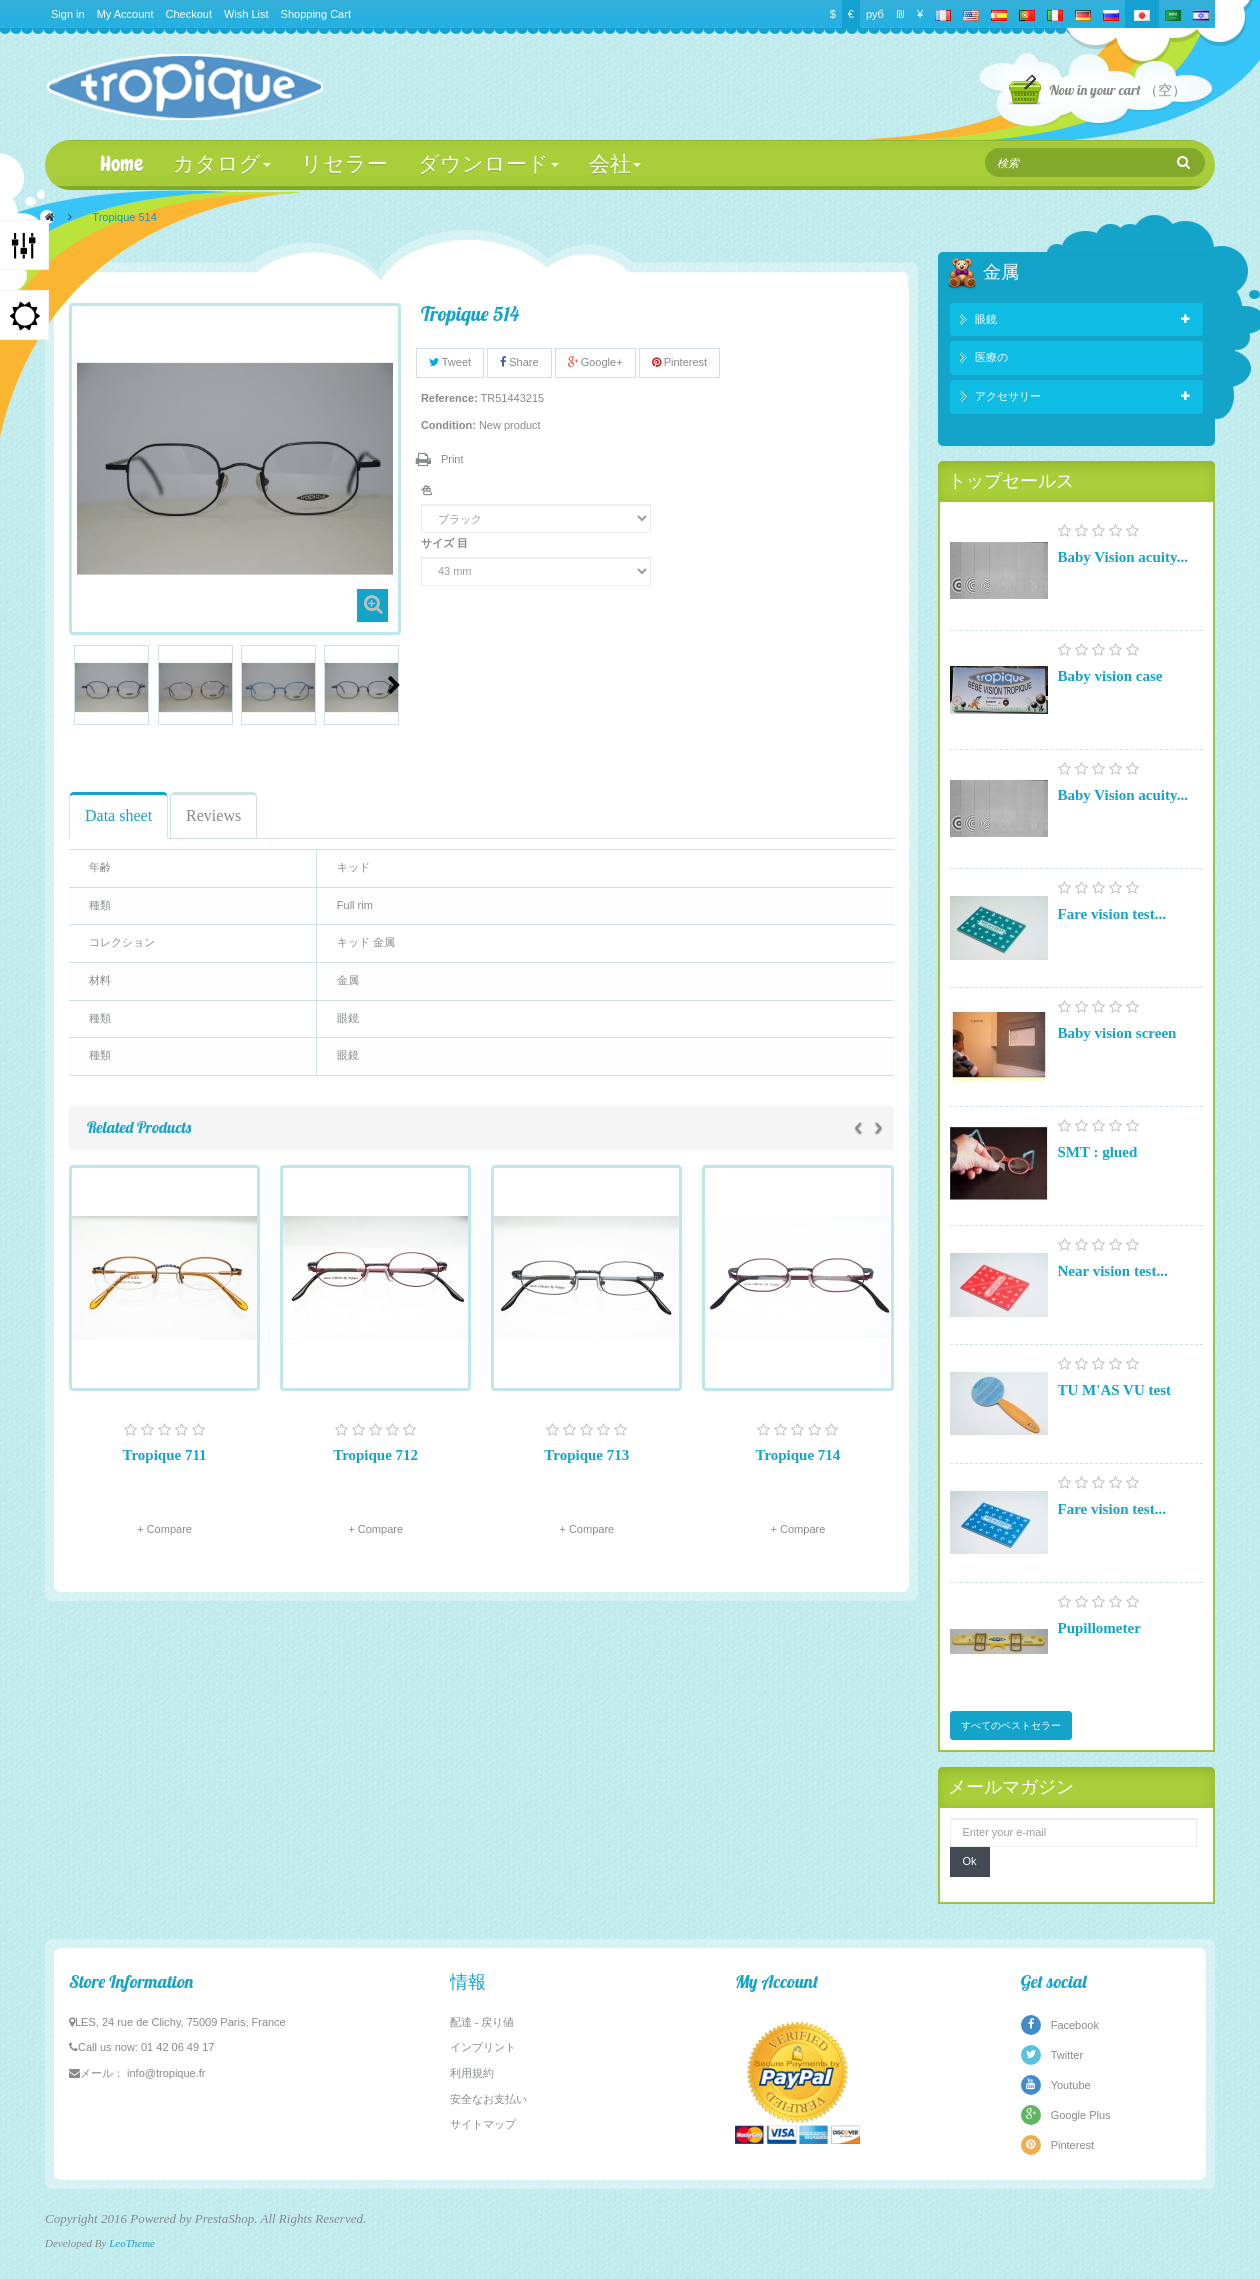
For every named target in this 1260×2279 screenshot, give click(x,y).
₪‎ (900, 14)
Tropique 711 (165, 1455)
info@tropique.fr (166, 2073)
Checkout (189, 14)
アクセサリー (1008, 396)
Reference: (449, 398)
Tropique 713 (586, 1455)
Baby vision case (1110, 676)
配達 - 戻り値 (482, 2022)
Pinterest (679, 362)
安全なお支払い (488, 2099)
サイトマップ (483, 2124)
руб (875, 14)
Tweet (450, 362)
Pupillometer (1099, 1628)
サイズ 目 (446, 543)
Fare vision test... (1112, 914)
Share (519, 362)
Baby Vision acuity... (1123, 557)
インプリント (483, 2047)
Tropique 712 (375, 1455)
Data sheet (118, 815)
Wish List (246, 14)
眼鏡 (986, 319)
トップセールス (1011, 480)
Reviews (213, 815)
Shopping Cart (316, 14)
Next (394, 685)
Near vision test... (1113, 1271)
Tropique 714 (797, 1455)
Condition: (448, 425)
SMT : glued (1098, 1152)
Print (452, 459)
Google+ (595, 362)
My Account (125, 14)
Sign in (68, 14)
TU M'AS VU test (1114, 1390)
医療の (991, 357)
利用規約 (472, 2073)
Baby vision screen (1117, 1033)
